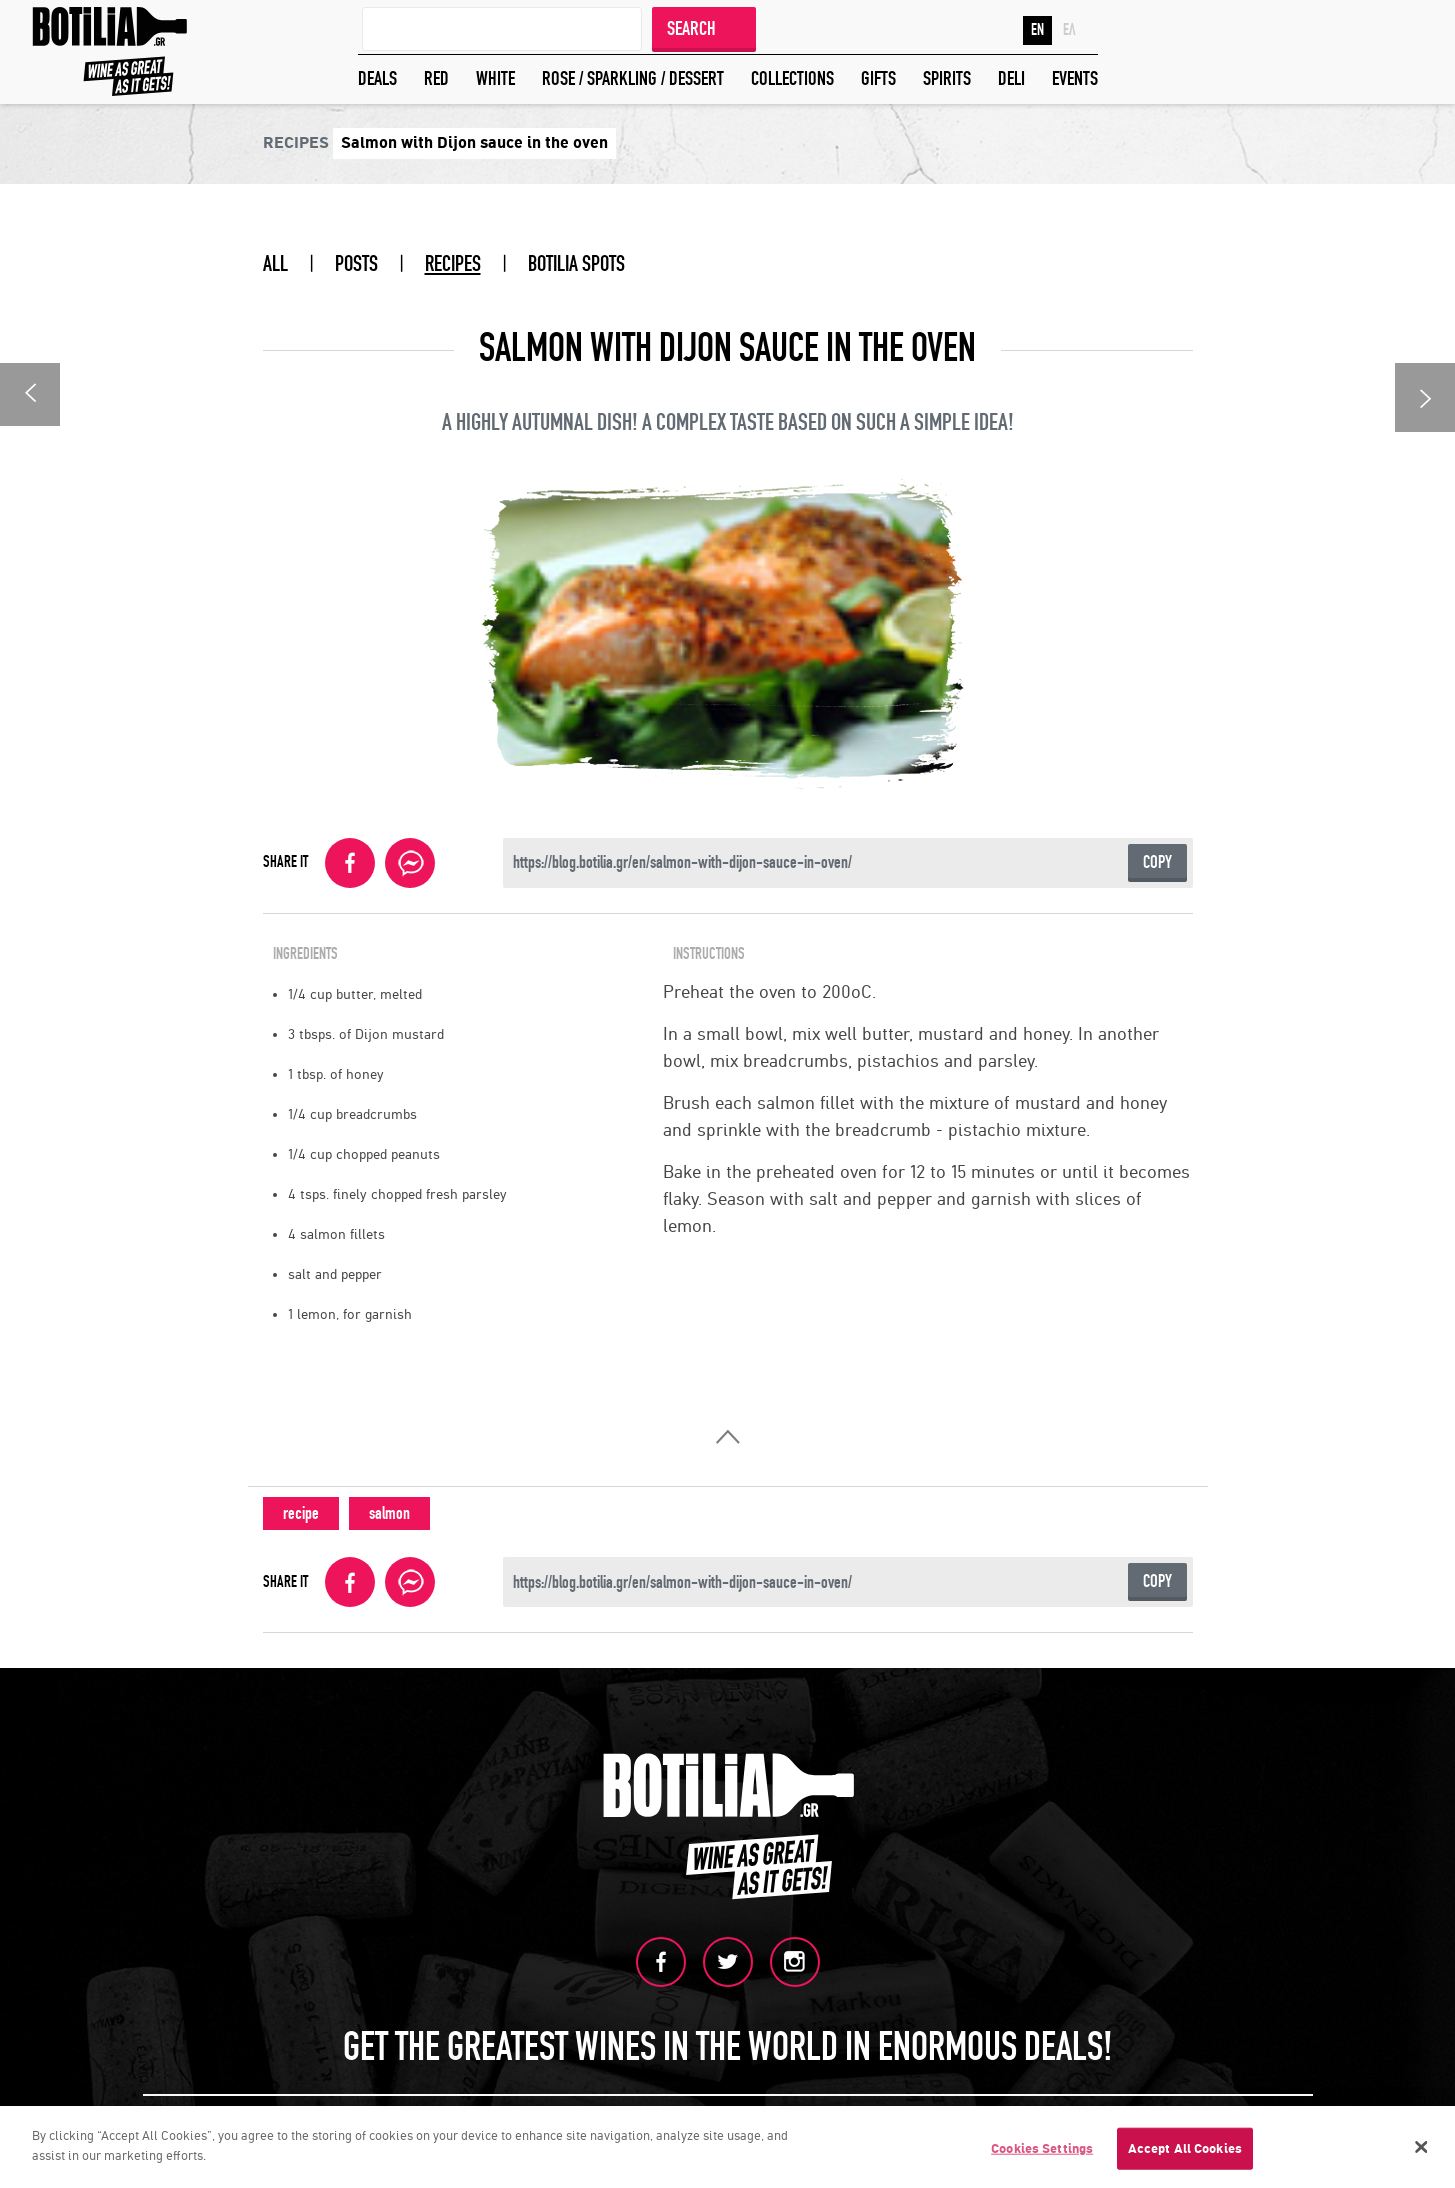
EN (1037, 30)
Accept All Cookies (1185, 2151)
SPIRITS (947, 78)
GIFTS (878, 78)
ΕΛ (1069, 30)
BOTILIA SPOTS (576, 264)
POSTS (356, 264)
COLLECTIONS (792, 78)
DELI (1011, 78)
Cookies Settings (1042, 2151)
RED (436, 78)
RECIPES (453, 264)
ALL (275, 264)
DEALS (377, 78)
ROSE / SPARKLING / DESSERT (633, 78)
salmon (389, 1513)
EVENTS (1075, 78)
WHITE (495, 78)
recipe (301, 1513)
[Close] (1421, 2151)
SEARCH (691, 28)
